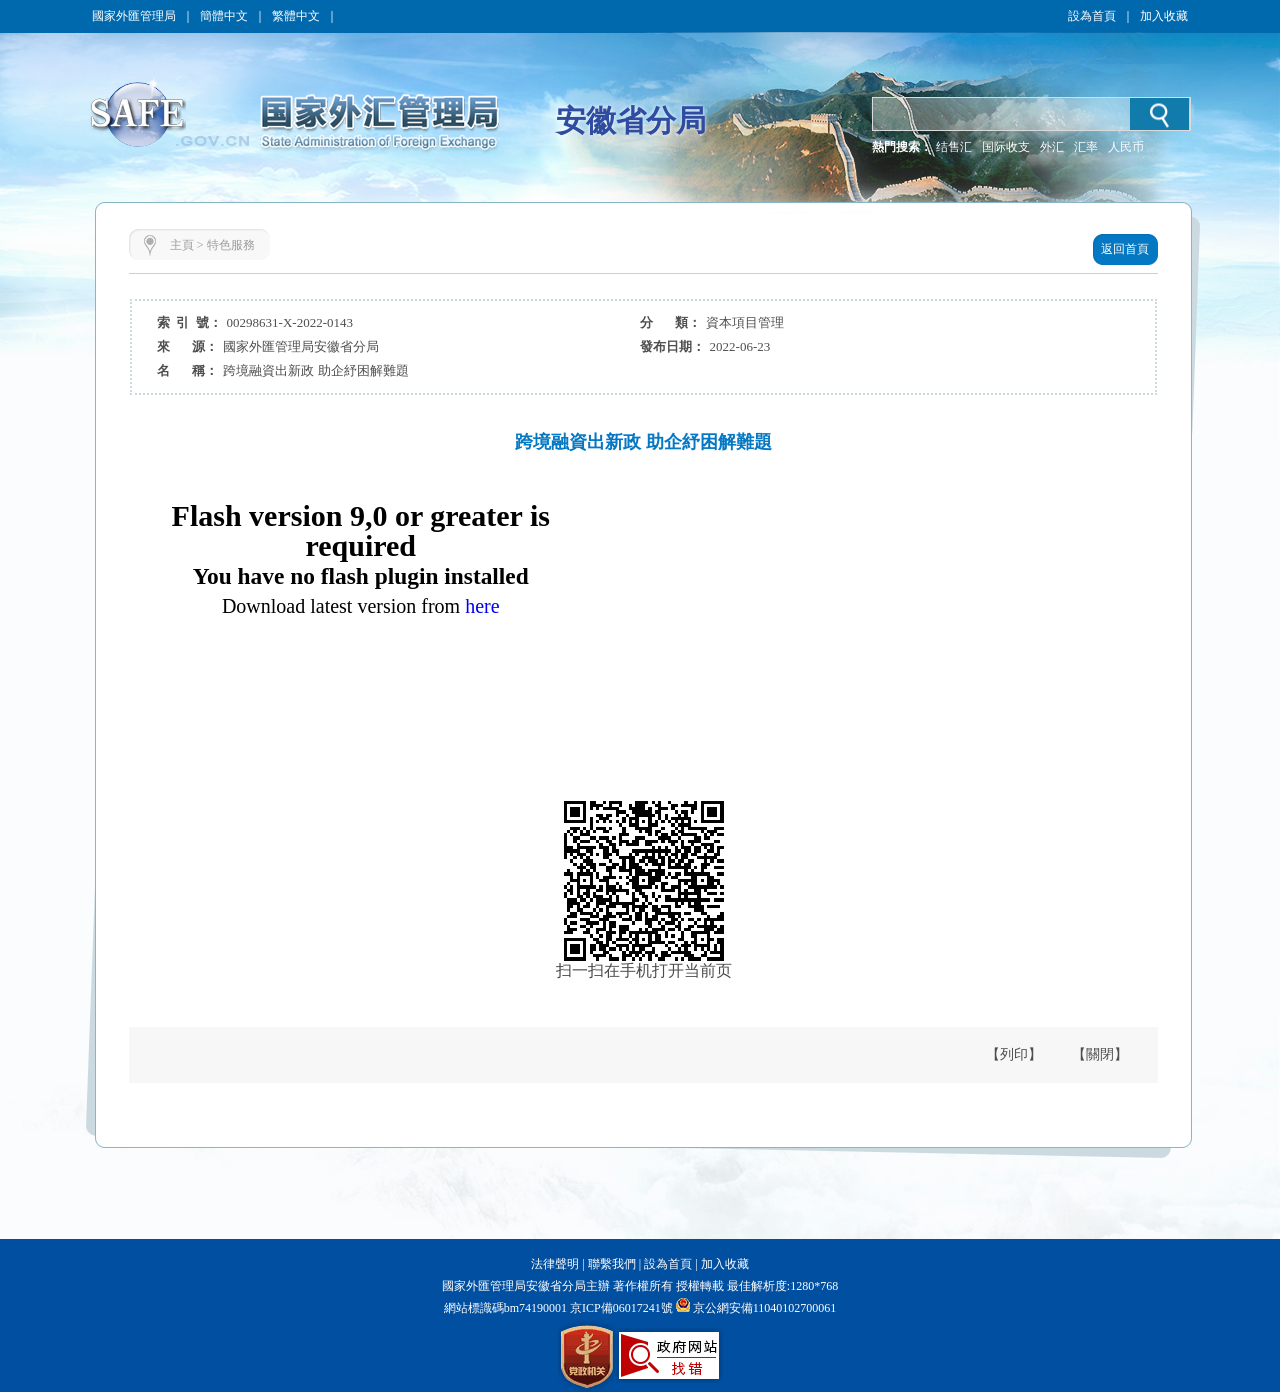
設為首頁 (1092, 16)
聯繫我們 (612, 1264)
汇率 (1086, 147)
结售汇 (954, 147)
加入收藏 (1164, 16)
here (482, 606)
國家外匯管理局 (134, 16)
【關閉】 (1100, 1054)
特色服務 (231, 245)
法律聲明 (555, 1264)
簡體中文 (224, 16)
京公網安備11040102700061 (765, 1308)
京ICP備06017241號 (620, 1308)
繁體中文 (296, 16)
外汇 (1052, 147)
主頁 (182, 245)
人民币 (1126, 147)
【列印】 (1014, 1054)
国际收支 (1006, 147)
